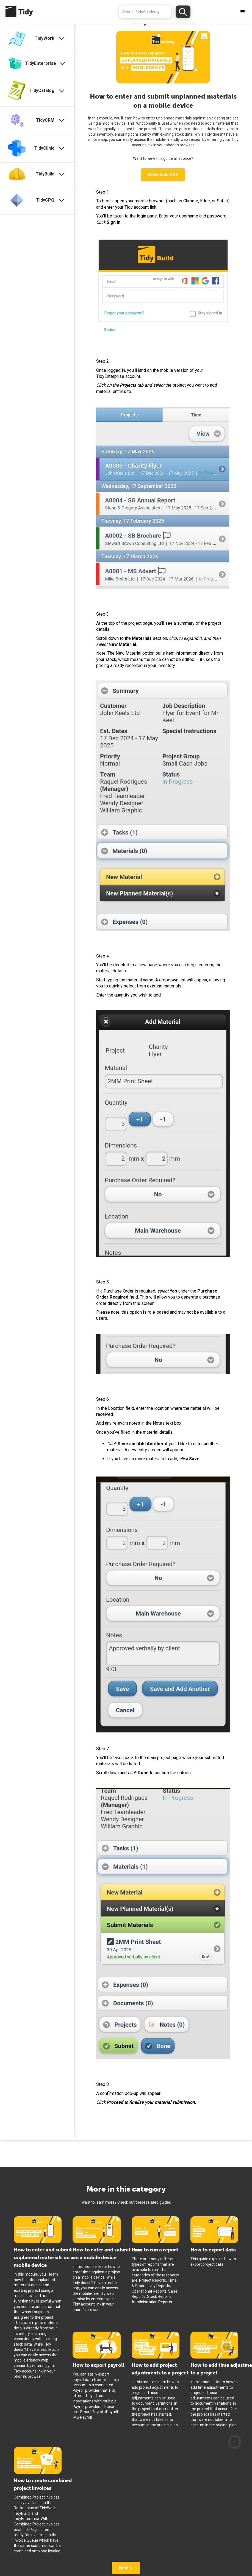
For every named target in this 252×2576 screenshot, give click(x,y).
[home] (16, 11)
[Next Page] (126, 2568)
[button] (242, 11)
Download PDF (163, 174)
